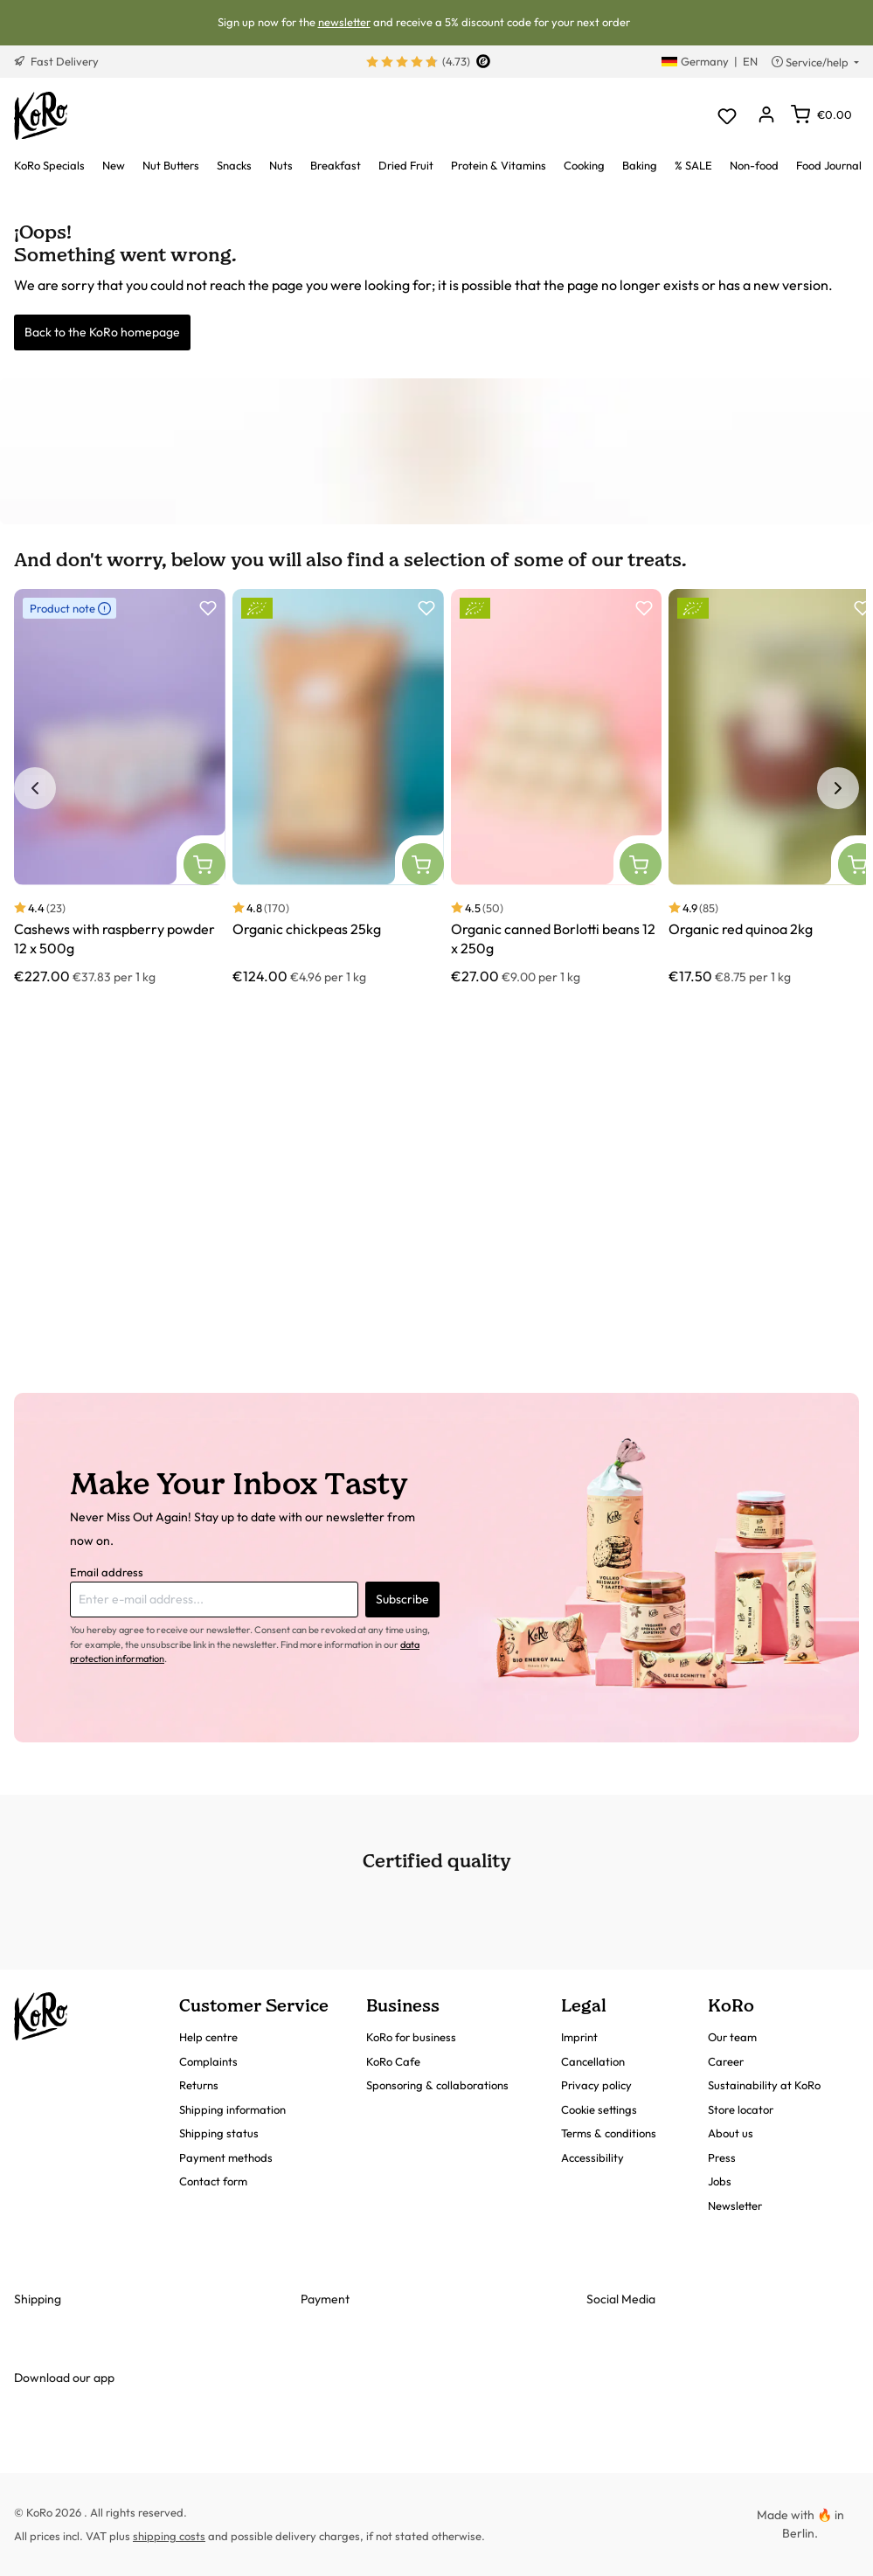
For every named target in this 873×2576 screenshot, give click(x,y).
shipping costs (169, 2536)
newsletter (344, 22)
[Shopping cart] (821, 114)
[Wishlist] (727, 116)
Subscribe (402, 1599)
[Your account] (766, 116)
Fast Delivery (56, 61)
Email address (106, 1572)
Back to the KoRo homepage (102, 332)
